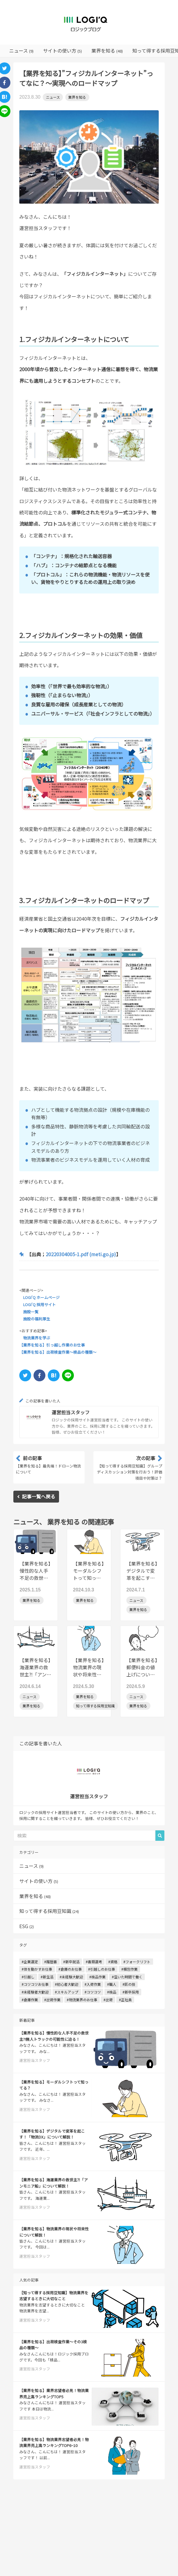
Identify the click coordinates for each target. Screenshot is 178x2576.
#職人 (111, 1984)
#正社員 (125, 1999)
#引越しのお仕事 (101, 1969)
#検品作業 (97, 1976)
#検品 (111, 1991)
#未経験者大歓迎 (35, 1991)
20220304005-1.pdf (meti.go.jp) (81, 1254)
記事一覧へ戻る (36, 1496)
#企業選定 (30, 1961)
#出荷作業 (52, 1999)
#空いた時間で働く (127, 1976)
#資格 (112, 1961)
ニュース (53, 97)
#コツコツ (93, 1991)
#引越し (28, 1976)
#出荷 (108, 1999)
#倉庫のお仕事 (70, 1969)
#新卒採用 (131, 1991)
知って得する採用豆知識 (49, 1910)
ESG (26, 1926)
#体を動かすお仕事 (37, 1969)
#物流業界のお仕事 (82, 1999)
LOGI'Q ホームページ (41, 1297)
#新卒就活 (71, 1961)
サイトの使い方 (38, 1880)
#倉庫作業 (30, 1999)
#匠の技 (129, 1984)
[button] (160, 1835)
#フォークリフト (136, 1961)
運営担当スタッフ (71, 1412)
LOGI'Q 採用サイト (39, 1304)
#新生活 (47, 1976)
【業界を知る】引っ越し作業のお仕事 (52, 1345)
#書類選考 (94, 1961)
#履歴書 (50, 1961)
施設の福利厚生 (36, 1319)
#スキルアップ (66, 1991)
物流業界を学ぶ (36, 1338)
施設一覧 (31, 1311)
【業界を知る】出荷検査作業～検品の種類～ (57, 1352)
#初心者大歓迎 (66, 1984)
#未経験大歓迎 (71, 1976)
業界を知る (77, 97)
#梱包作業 (129, 1969)
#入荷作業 (93, 1984)
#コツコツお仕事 (35, 1984)
